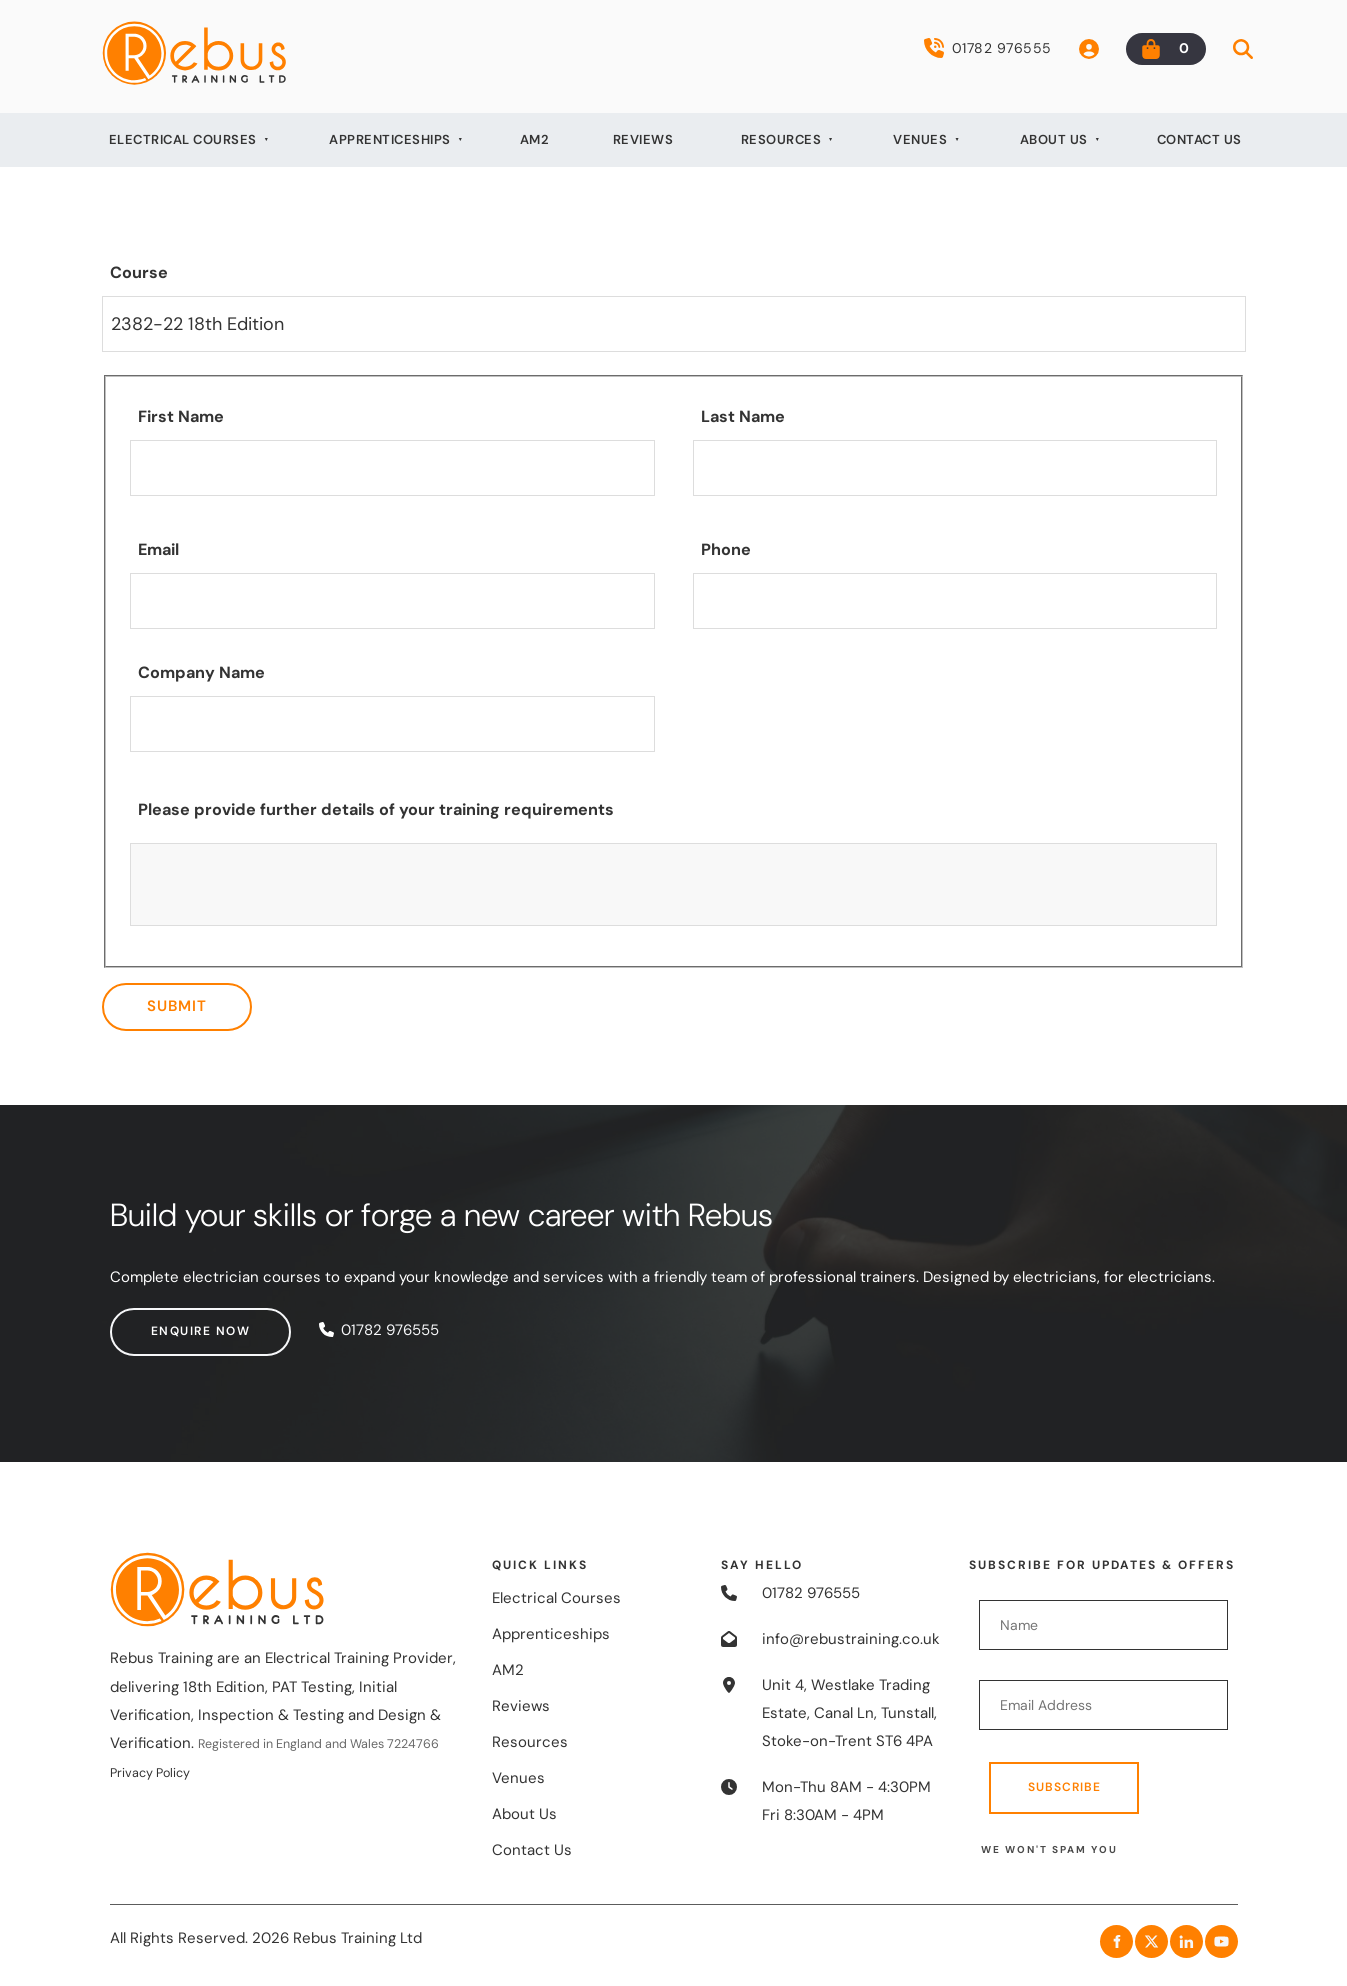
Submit (177, 1006)
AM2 (535, 139)
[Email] (392, 601)
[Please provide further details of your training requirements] (674, 884)
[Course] (674, 324)
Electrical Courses (183, 139)
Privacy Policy (150, 1773)
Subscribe (1064, 1787)
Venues (920, 139)
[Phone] (955, 601)
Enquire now (160, 1321)
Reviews (643, 139)
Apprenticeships (390, 139)
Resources (781, 139)
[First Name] (392, 468)
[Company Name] (392, 724)
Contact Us (1199, 139)
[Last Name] (955, 468)
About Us (1054, 139)
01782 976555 (988, 48)
